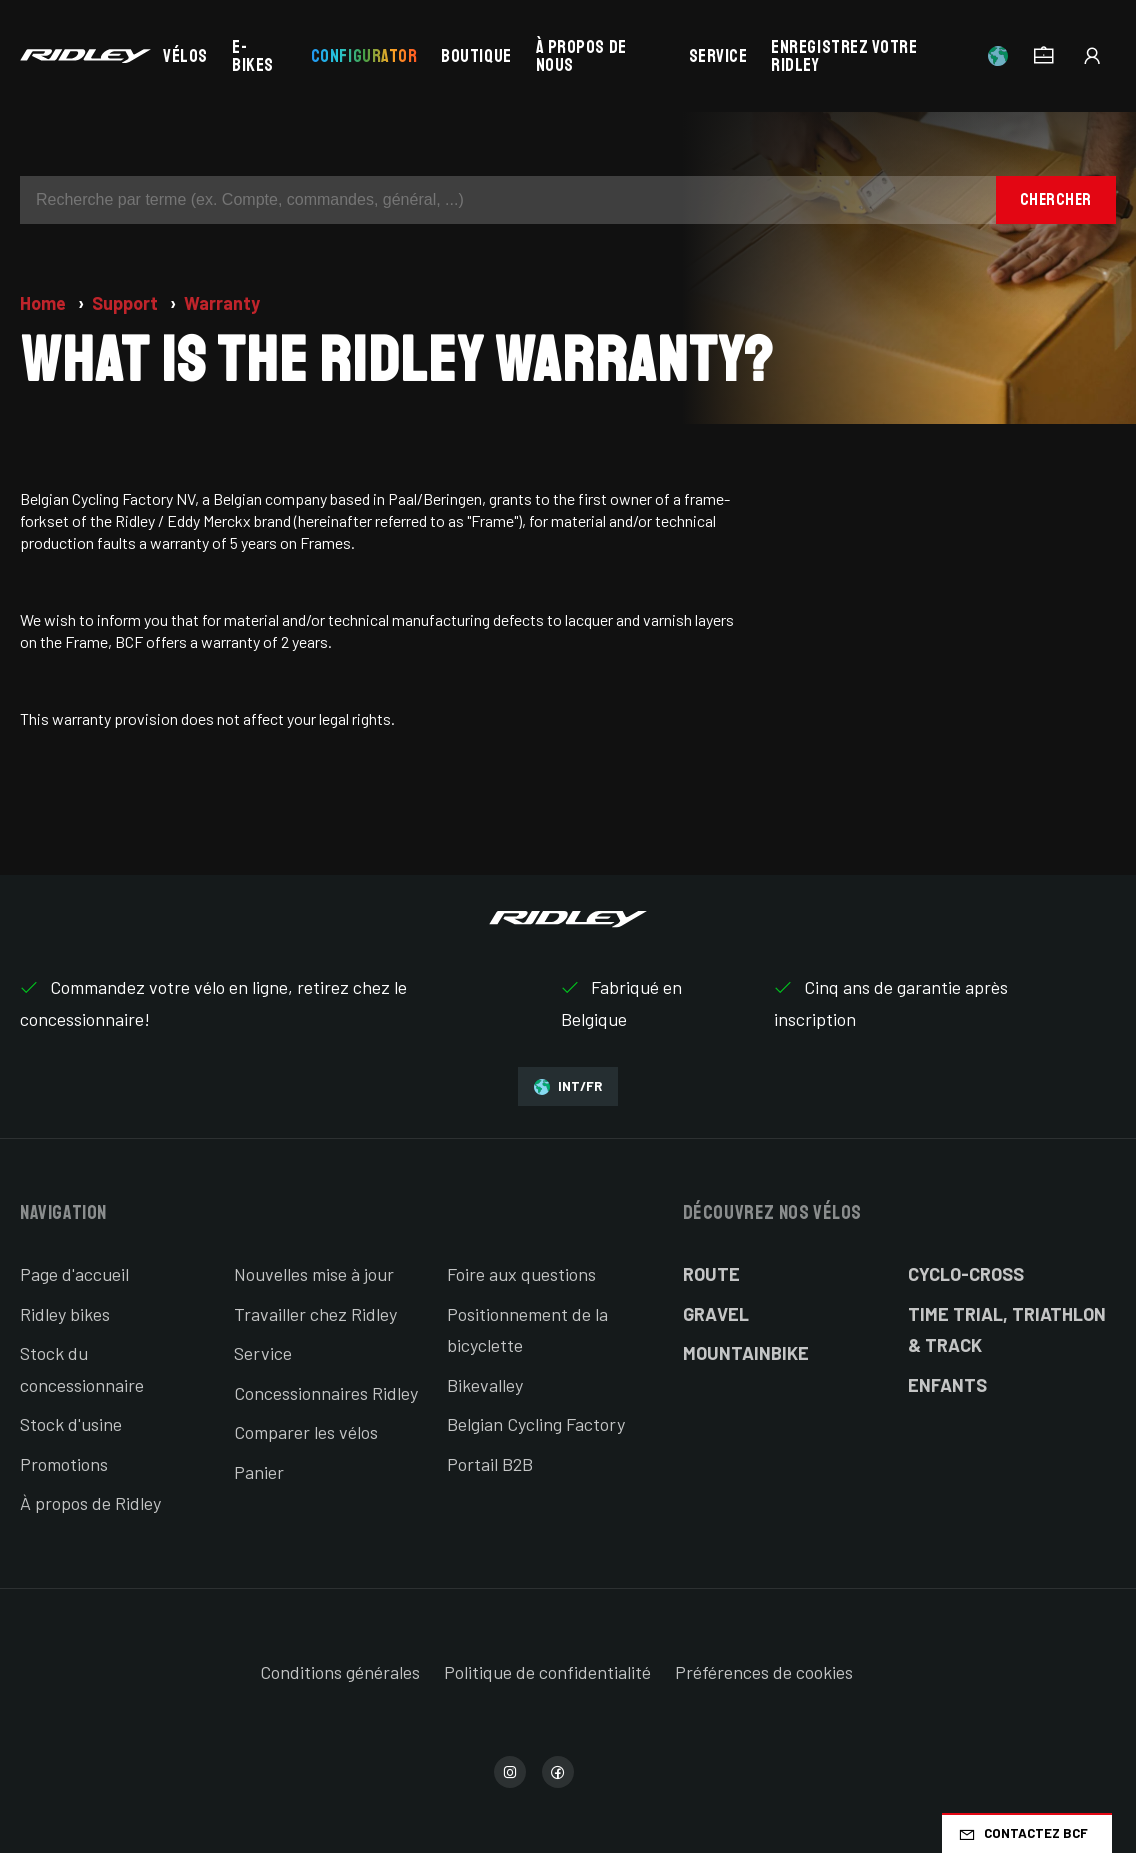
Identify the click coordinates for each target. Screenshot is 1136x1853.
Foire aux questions (521, 1274)
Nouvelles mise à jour (314, 1274)
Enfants (947, 1385)
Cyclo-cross (966, 1274)
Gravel (716, 1314)
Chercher (1056, 199)
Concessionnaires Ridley (326, 1393)
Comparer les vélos (306, 1432)
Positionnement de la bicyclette (527, 1330)
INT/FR (568, 1086)
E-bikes (253, 56)
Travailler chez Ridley (315, 1314)
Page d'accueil (74, 1274)
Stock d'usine (71, 1424)
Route (711, 1274)
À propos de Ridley (90, 1503)
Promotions (64, 1464)
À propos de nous (581, 56)
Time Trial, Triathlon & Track (1007, 1330)
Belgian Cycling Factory (536, 1424)
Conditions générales (340, 1672)
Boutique (476, 56)
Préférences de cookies (764, 1672)
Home (45, 303)
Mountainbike (746, 1353)
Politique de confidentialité (547, 1672)
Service (718, 56)
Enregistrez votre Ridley (844, 56)
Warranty (222, 303)
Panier (259, 1472)
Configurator (364, 56)
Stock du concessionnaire (82, 1369)
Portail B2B (490, 1464)
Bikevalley (485, 1385)
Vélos (185, 56)
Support (127, 303)
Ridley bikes (65, 1314)
